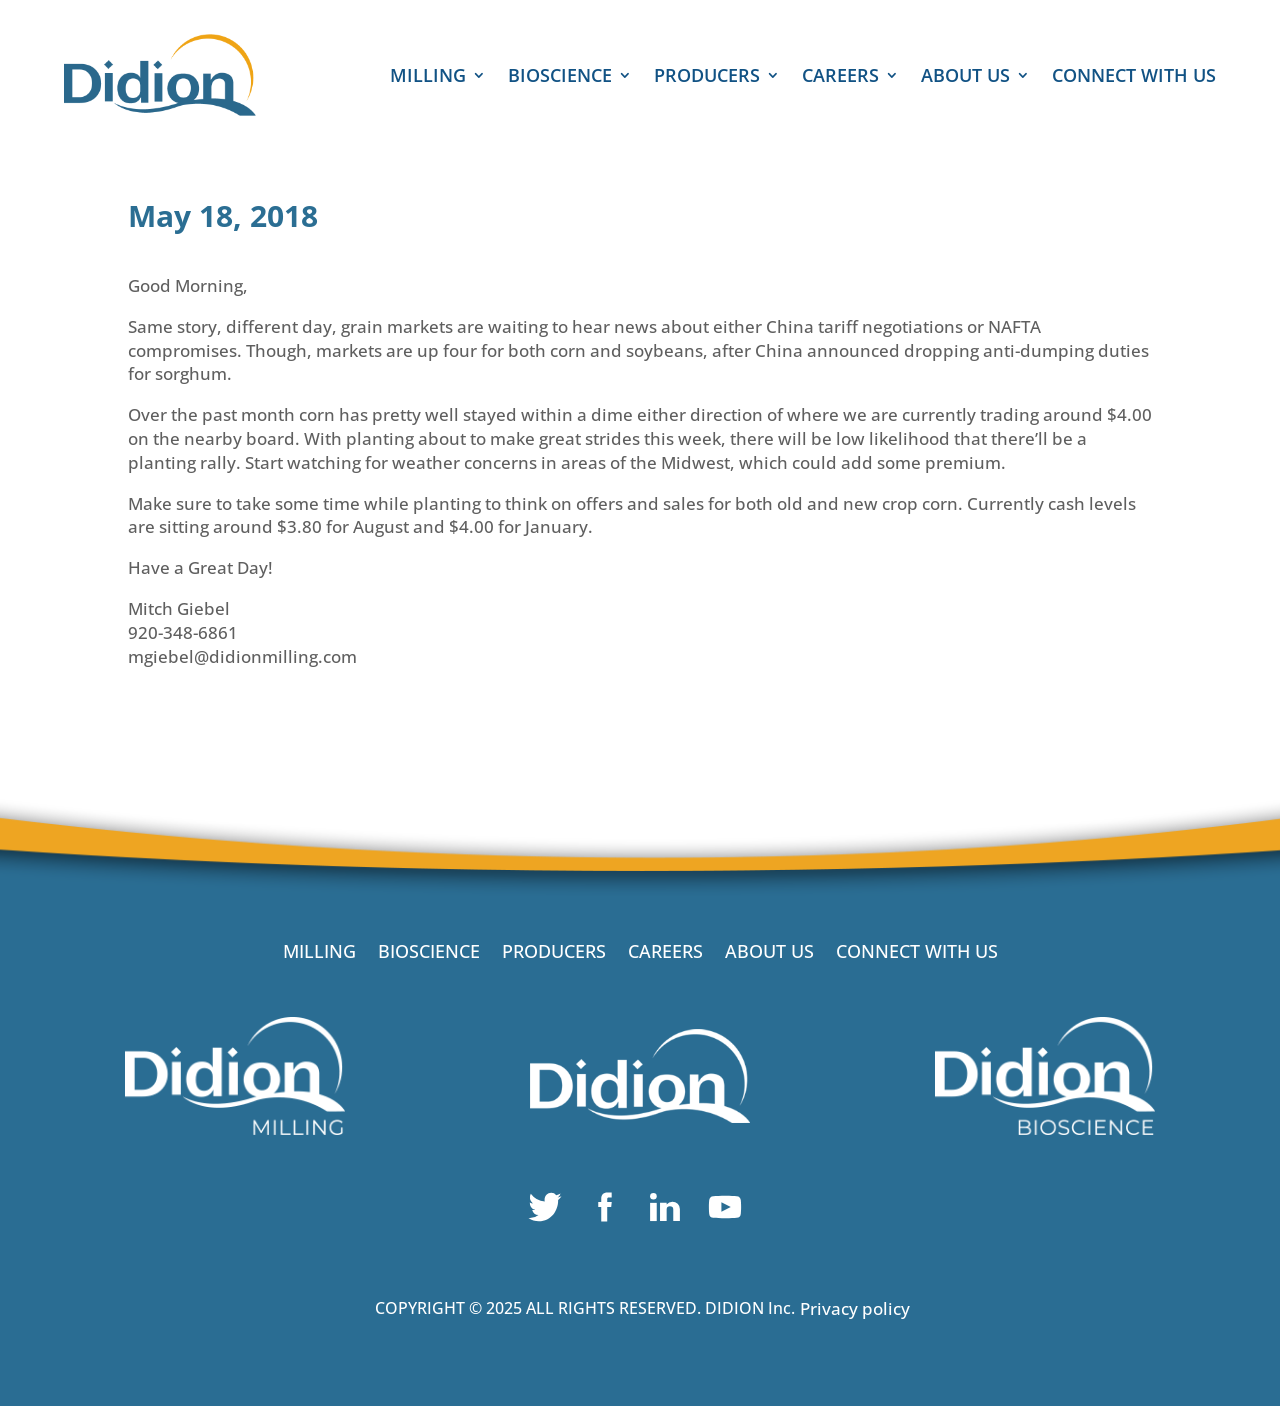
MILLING (428, 77)
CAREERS (840, 77)
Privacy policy (855, 1308)
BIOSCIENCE (560, 77)
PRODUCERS (707, 77)
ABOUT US (965, 77)
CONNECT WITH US (1134, 77)
